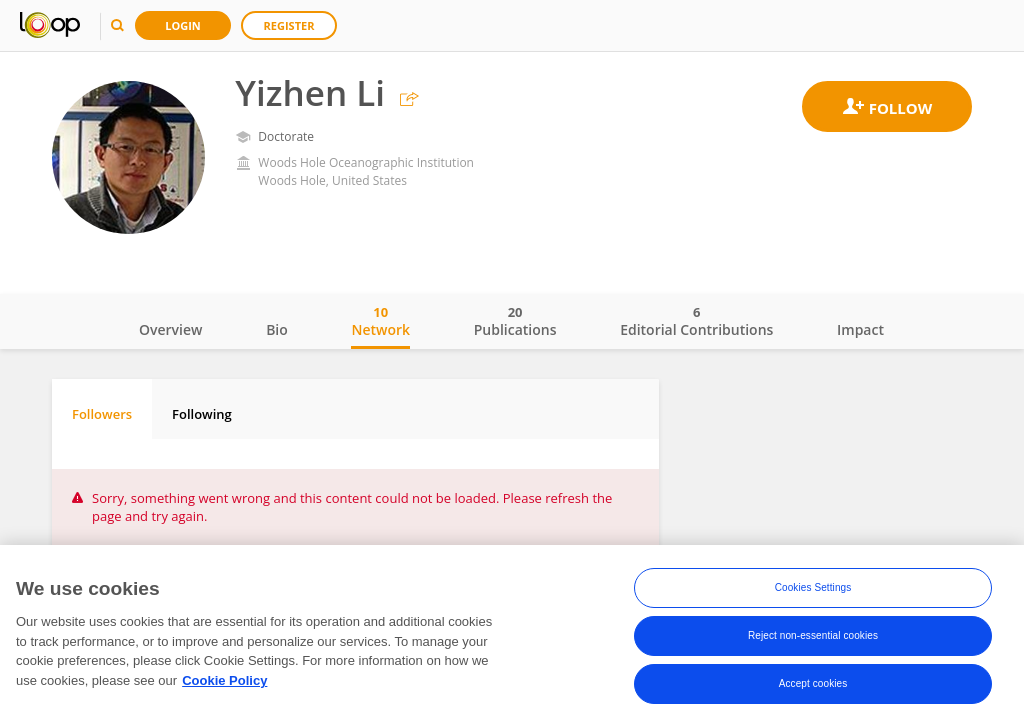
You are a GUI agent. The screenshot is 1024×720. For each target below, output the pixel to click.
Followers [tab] (102, 414)
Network (380, 321)
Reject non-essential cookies (813, 641)
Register (289, 25)
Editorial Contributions (696, 321)
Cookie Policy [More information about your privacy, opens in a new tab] (224, 686)
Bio (277, 329)
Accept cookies (813, 689)
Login (183, 25)
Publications (515, 321)
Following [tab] (202, 414)
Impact (860, 329)
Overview (170, 329)
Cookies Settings (813, 593)
